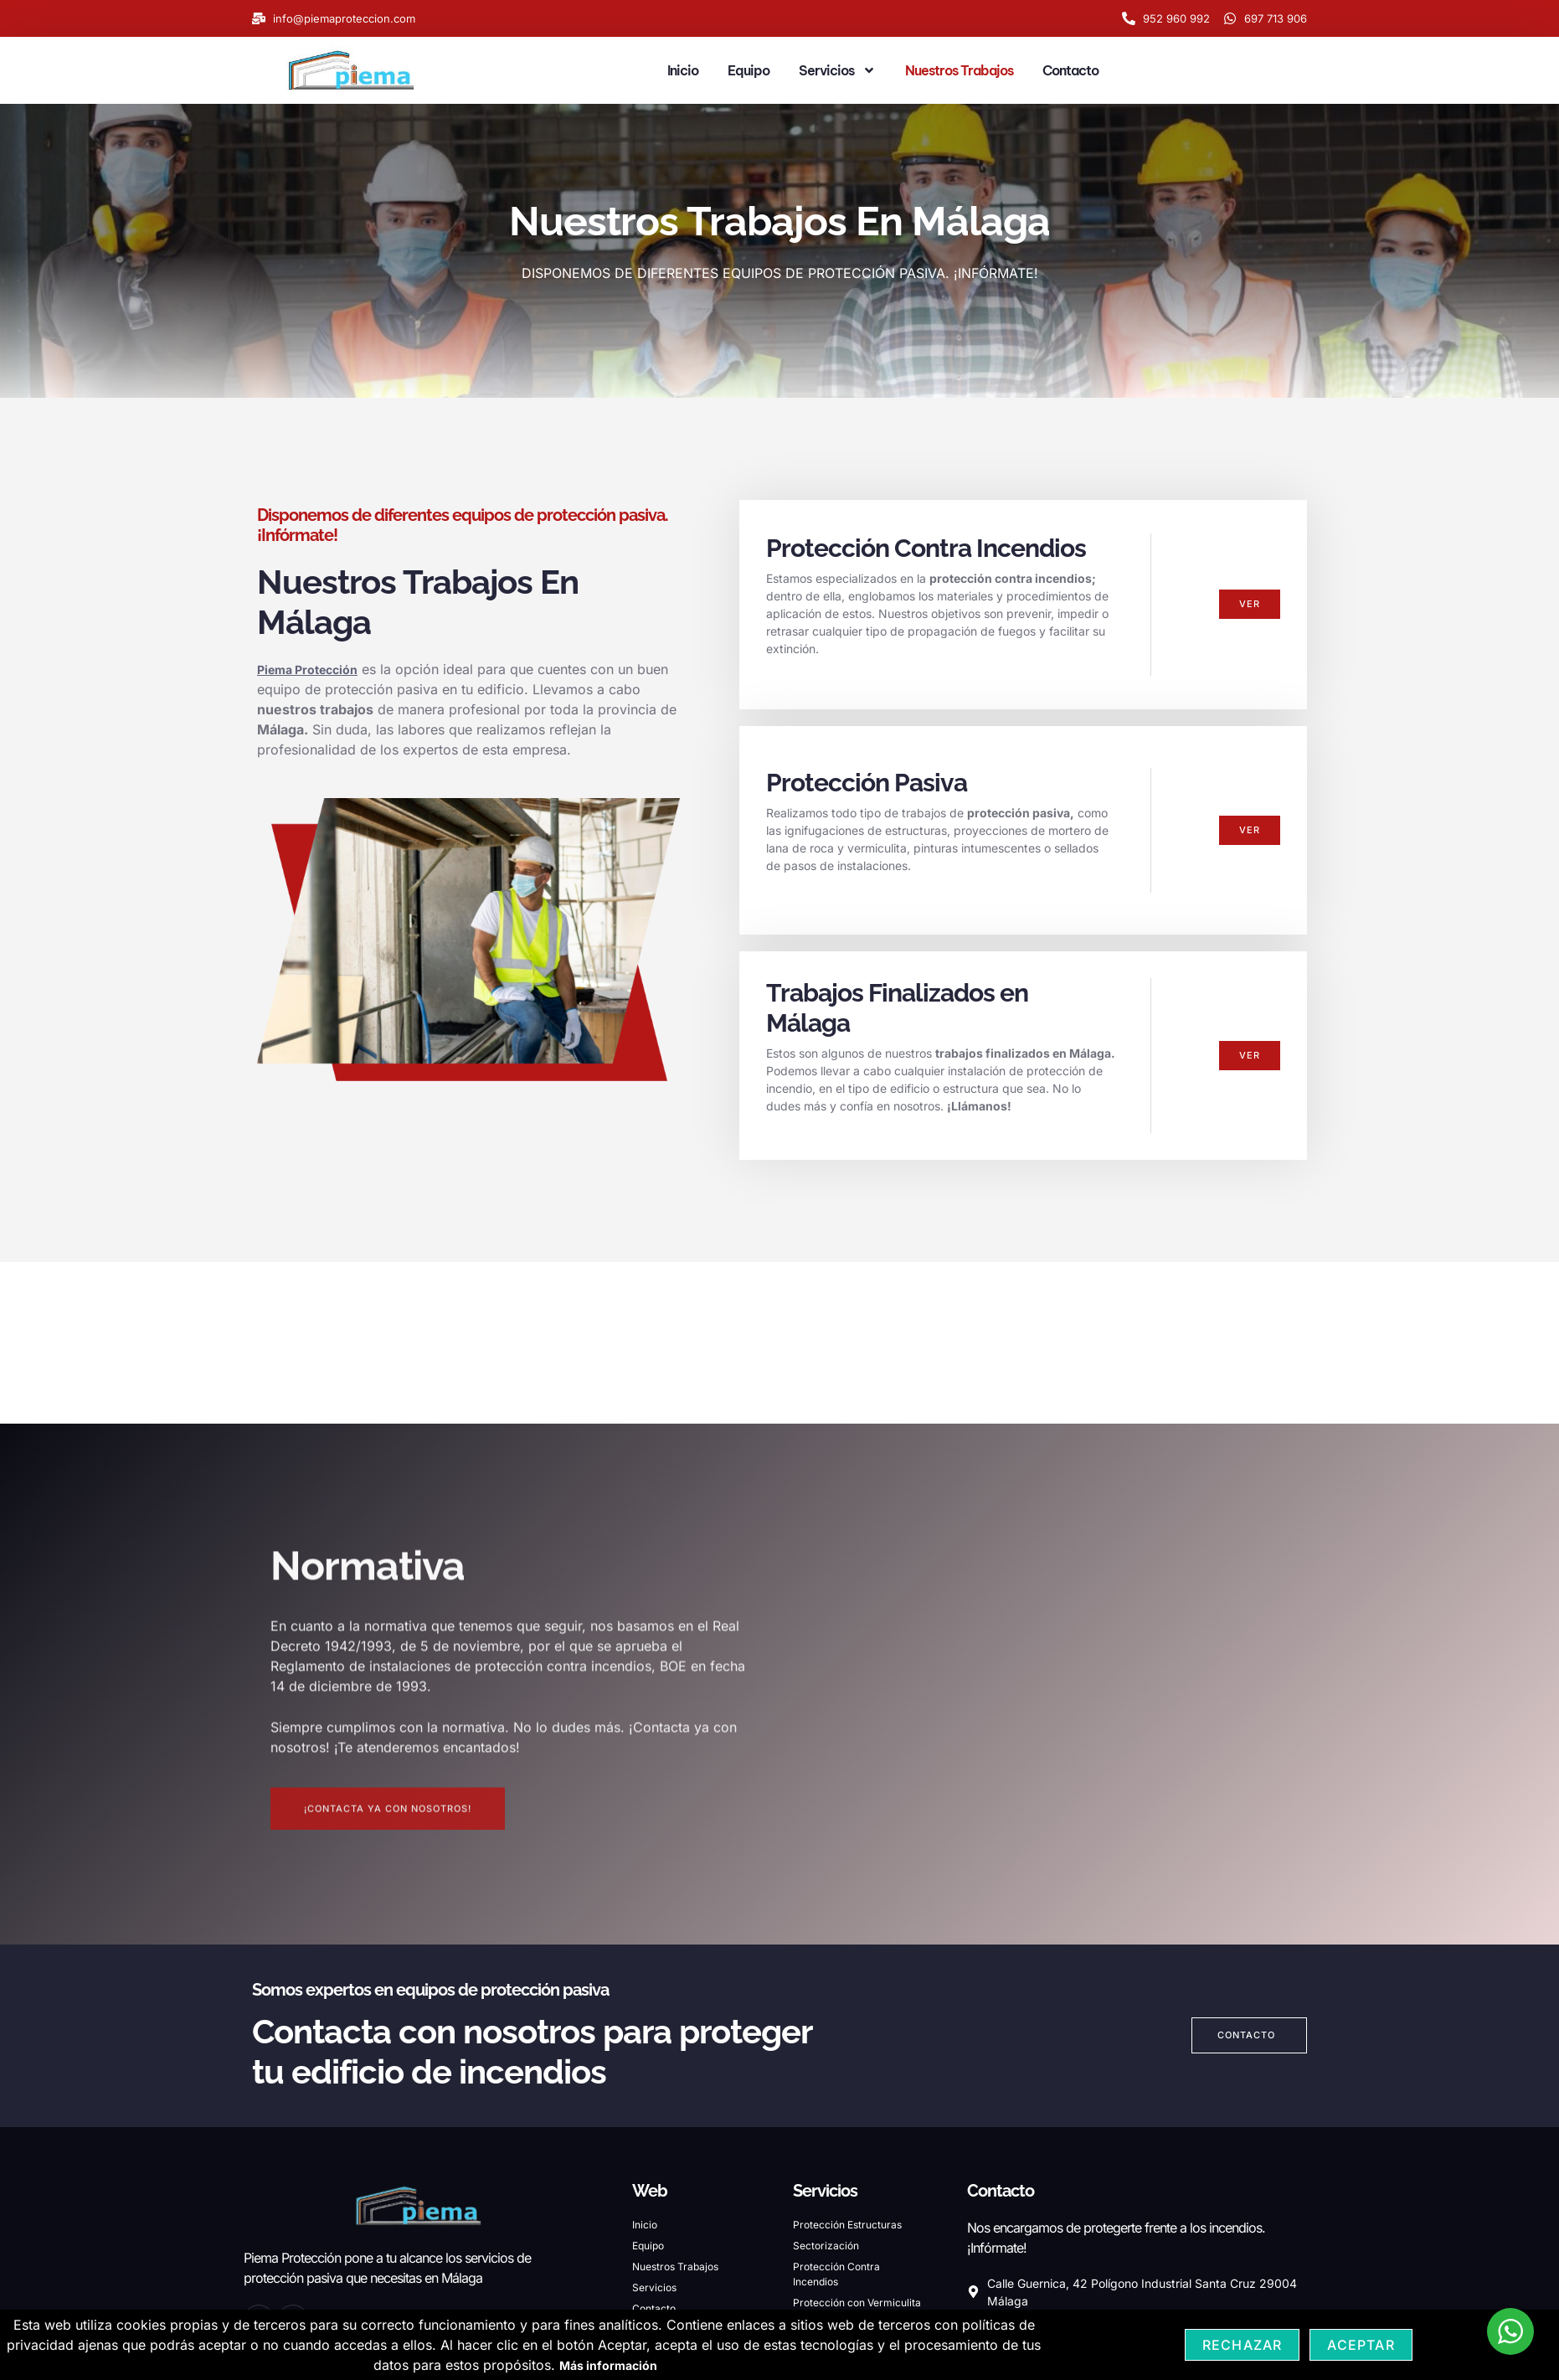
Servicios (837, 70)
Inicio (682, 70)
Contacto (1070, 70)
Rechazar (1242, 2344)
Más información (608, 2365)
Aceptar (1360, 2344)
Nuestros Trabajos (959, 70)
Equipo (748, 70)
